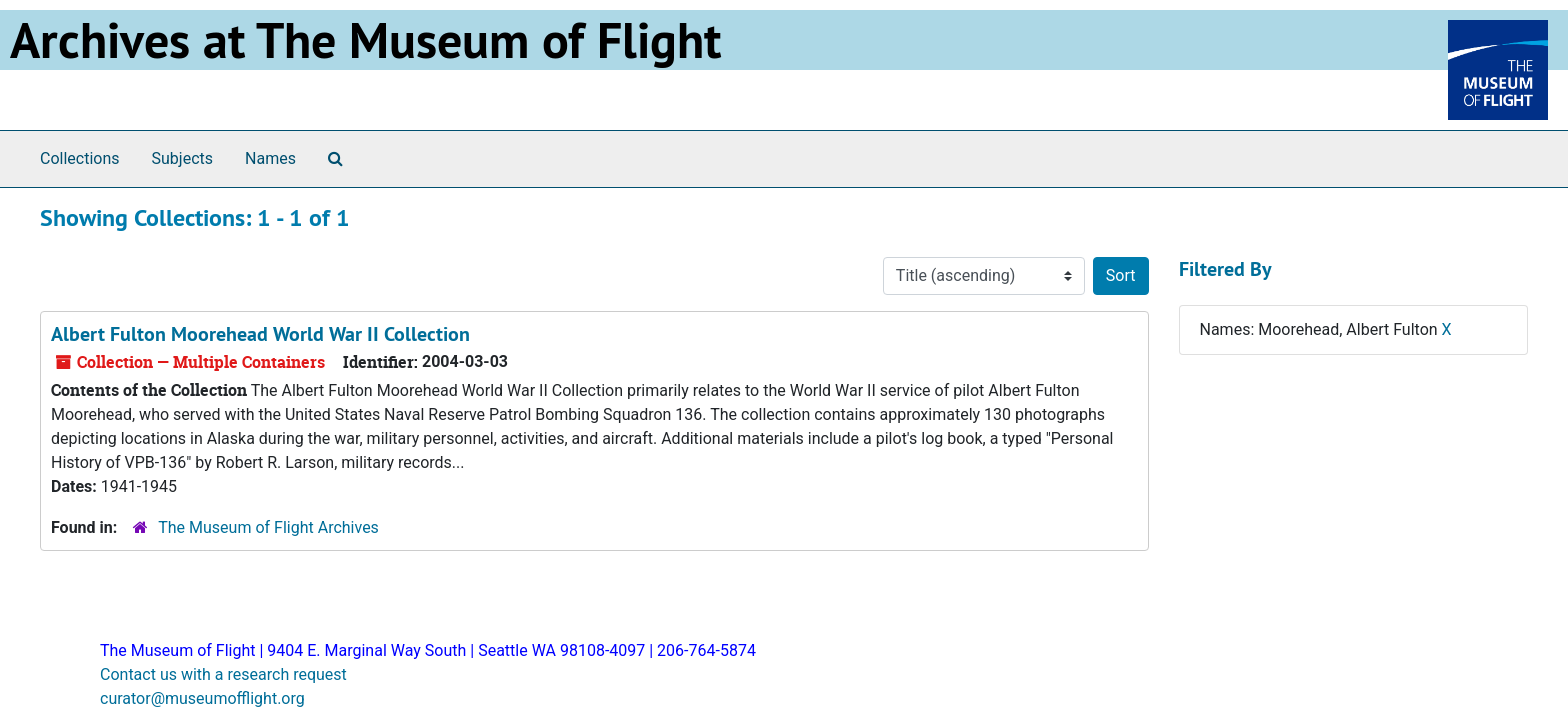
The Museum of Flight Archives (268, 527)
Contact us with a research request (223, 674)
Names (270, 158)
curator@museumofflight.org (202, 698)
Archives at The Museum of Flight (365, 40)
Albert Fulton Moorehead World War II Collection (260, 334)
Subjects (182, 158)
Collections (80, 158)
